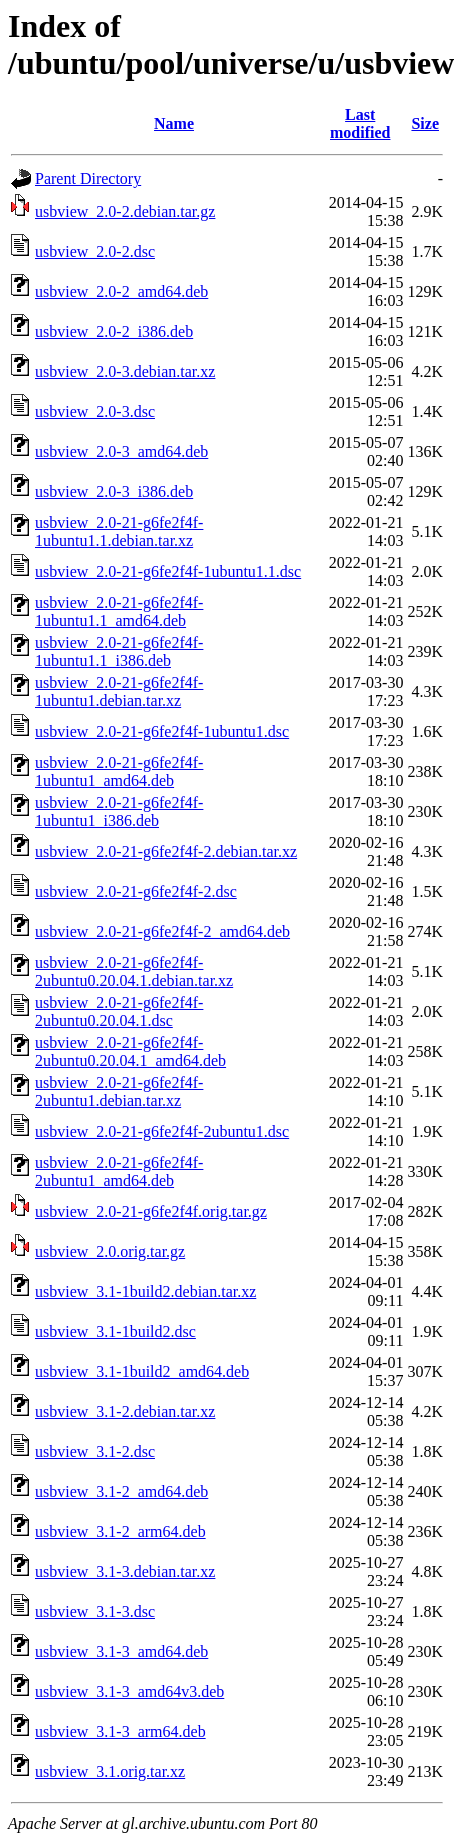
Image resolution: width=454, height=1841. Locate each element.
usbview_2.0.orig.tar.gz (110, 1251)
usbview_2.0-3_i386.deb (114, 491)
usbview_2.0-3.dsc (95, 411)
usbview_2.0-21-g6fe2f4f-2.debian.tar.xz (166, 851)
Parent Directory (88, 178)
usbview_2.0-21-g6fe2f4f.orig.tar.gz (151, 1211)
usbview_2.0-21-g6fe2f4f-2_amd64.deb (162, 931)
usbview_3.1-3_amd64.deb (121, 1651)
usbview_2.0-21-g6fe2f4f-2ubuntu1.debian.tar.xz (119, 1091)
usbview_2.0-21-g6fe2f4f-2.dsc (136, 891)
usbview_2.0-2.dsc (95, 251)
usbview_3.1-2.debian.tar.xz (125, 1411)
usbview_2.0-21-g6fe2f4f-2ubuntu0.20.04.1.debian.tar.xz (134, 971)
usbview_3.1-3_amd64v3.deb (129, 1691)
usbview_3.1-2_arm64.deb (120, 1531)
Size (425, 123)
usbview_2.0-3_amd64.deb (121, 451)
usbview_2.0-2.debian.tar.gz (125, 211)
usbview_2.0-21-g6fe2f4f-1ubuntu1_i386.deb (119, 811)
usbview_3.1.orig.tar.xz (110, 1771)
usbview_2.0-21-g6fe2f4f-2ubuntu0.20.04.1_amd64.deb (130, 1051)
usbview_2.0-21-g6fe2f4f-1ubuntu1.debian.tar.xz (119, 691)
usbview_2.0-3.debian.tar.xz (125, 371)
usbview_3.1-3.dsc (95, 1611)
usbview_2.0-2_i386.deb (114, 331)
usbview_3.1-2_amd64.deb (121, 1491)
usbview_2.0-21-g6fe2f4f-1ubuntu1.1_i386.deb (119, 651)
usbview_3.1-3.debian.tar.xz (125, 1571)
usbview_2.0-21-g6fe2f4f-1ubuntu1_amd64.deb (119, 771)
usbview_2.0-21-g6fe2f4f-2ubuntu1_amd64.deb (119, 1171)
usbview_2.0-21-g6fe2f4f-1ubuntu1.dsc (162, 731)
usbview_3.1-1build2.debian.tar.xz (145, 1291)
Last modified (360, 123)
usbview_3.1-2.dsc (95, 1451)
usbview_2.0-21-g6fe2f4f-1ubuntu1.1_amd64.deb (119, 611)
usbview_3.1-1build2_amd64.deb (142, 1371)
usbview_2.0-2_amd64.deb (121, 291)
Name (174, 123)
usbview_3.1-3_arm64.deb (120, 1731)
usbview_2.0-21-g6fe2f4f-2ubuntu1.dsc (162, 1131)
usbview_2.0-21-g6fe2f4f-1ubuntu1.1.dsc (168, 571)
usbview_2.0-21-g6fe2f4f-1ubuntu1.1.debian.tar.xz (119, 531)
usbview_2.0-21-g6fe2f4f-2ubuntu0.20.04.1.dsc (119, 1011)
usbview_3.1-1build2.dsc (115, 1331)
